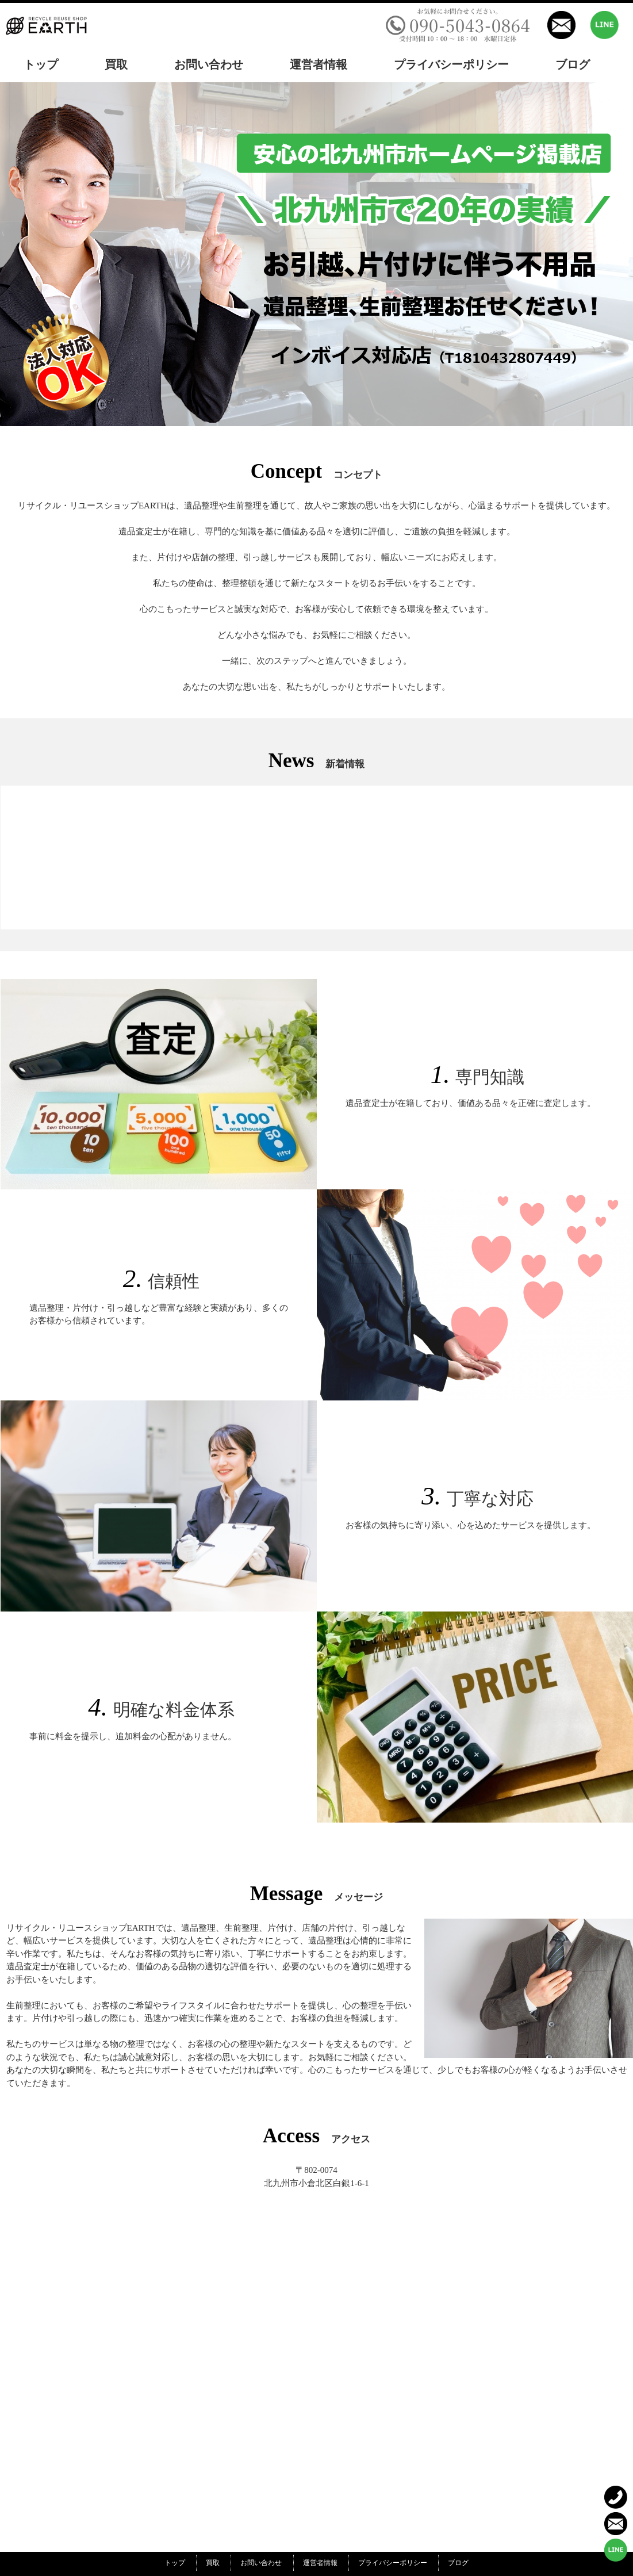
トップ (174, 2563)
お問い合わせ (261, 2563)
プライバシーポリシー (392, 2563)
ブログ (458, 2563)
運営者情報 (320, 2563)
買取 (213, 2563)
